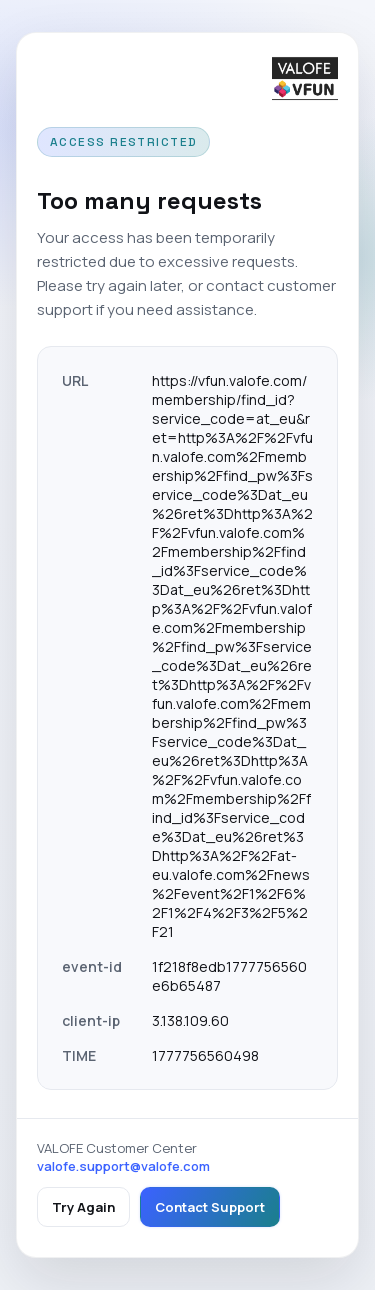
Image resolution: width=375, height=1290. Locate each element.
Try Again (83, 1207)
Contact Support (210, 1207)
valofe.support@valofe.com (123, 1166)
